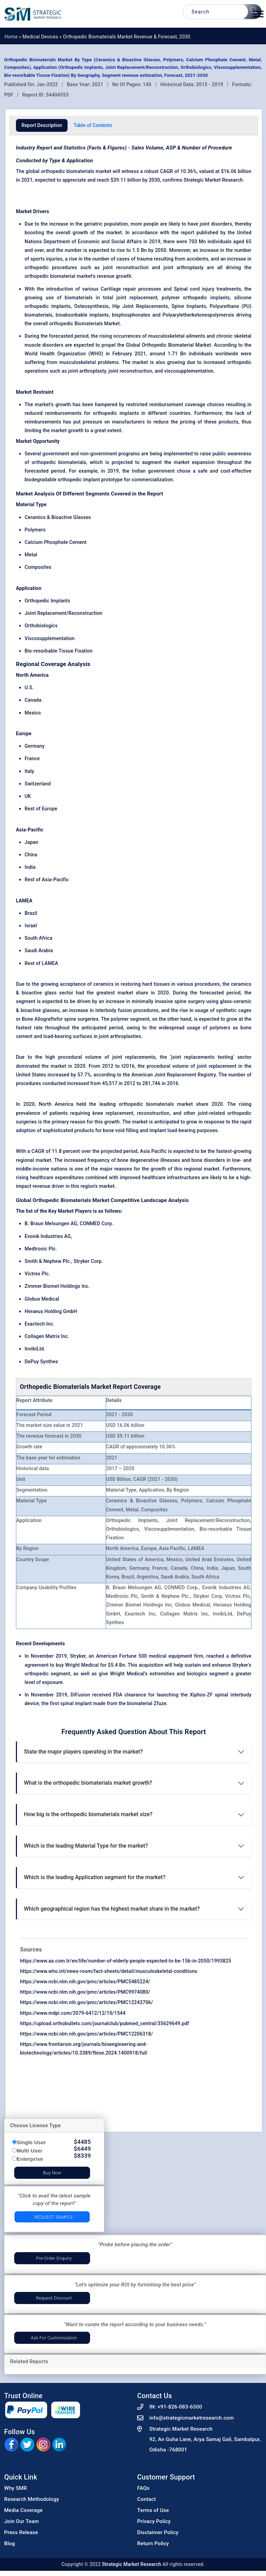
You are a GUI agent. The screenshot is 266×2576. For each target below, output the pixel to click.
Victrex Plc (36, 1273)
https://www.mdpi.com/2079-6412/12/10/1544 (72, 2013)
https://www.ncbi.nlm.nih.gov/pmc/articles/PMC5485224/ (85, 1981)
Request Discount (54, 2298)
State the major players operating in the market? (83, 1751)
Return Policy (153, 2543)
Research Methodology (31, 2499)
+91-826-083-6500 (179, 2407)
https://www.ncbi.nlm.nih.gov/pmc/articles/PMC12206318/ (86, 2034)
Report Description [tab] (41, 125)
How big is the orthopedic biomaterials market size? (88, 1814)
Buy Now (52, 2172)
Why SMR (15, 2488)
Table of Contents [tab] (93, 125)
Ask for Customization (54, 2337)
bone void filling (121, 1130)
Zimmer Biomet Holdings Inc (56, 1286)
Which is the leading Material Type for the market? (86, 1845)
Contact (146, 2499)
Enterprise (30, 2159)
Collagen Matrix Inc (46, 1336)
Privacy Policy (154, 2521)
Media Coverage (23, 2510)
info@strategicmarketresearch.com (191, 2418)
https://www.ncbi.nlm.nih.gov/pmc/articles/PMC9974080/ (85, 1992)
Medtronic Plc (40, 1248)
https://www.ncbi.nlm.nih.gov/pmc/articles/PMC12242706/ (86, 2002)
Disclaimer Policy (157, 2532)
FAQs (143, 2488)
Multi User (30, 2151)
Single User (31, 2142)
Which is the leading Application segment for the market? (94, 1877)
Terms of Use (153, 2510)
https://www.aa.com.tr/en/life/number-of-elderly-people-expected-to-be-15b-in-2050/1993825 (125, 1961)
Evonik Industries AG (48, 1236)
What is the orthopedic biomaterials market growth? (88, 1782)
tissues (162, 984)
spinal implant (76, 1703)
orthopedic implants (116, 413)
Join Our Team (21, 2521)
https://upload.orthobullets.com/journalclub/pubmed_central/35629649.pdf (104, 2023)
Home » (14, 36)
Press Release (21, 2532)
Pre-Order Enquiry (54, 2258)
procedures (64, 267)
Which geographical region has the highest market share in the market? (112, 1908)
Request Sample (54, 2217)
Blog (9, 2543)
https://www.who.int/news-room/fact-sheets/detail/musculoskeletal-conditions (108, 1971)
